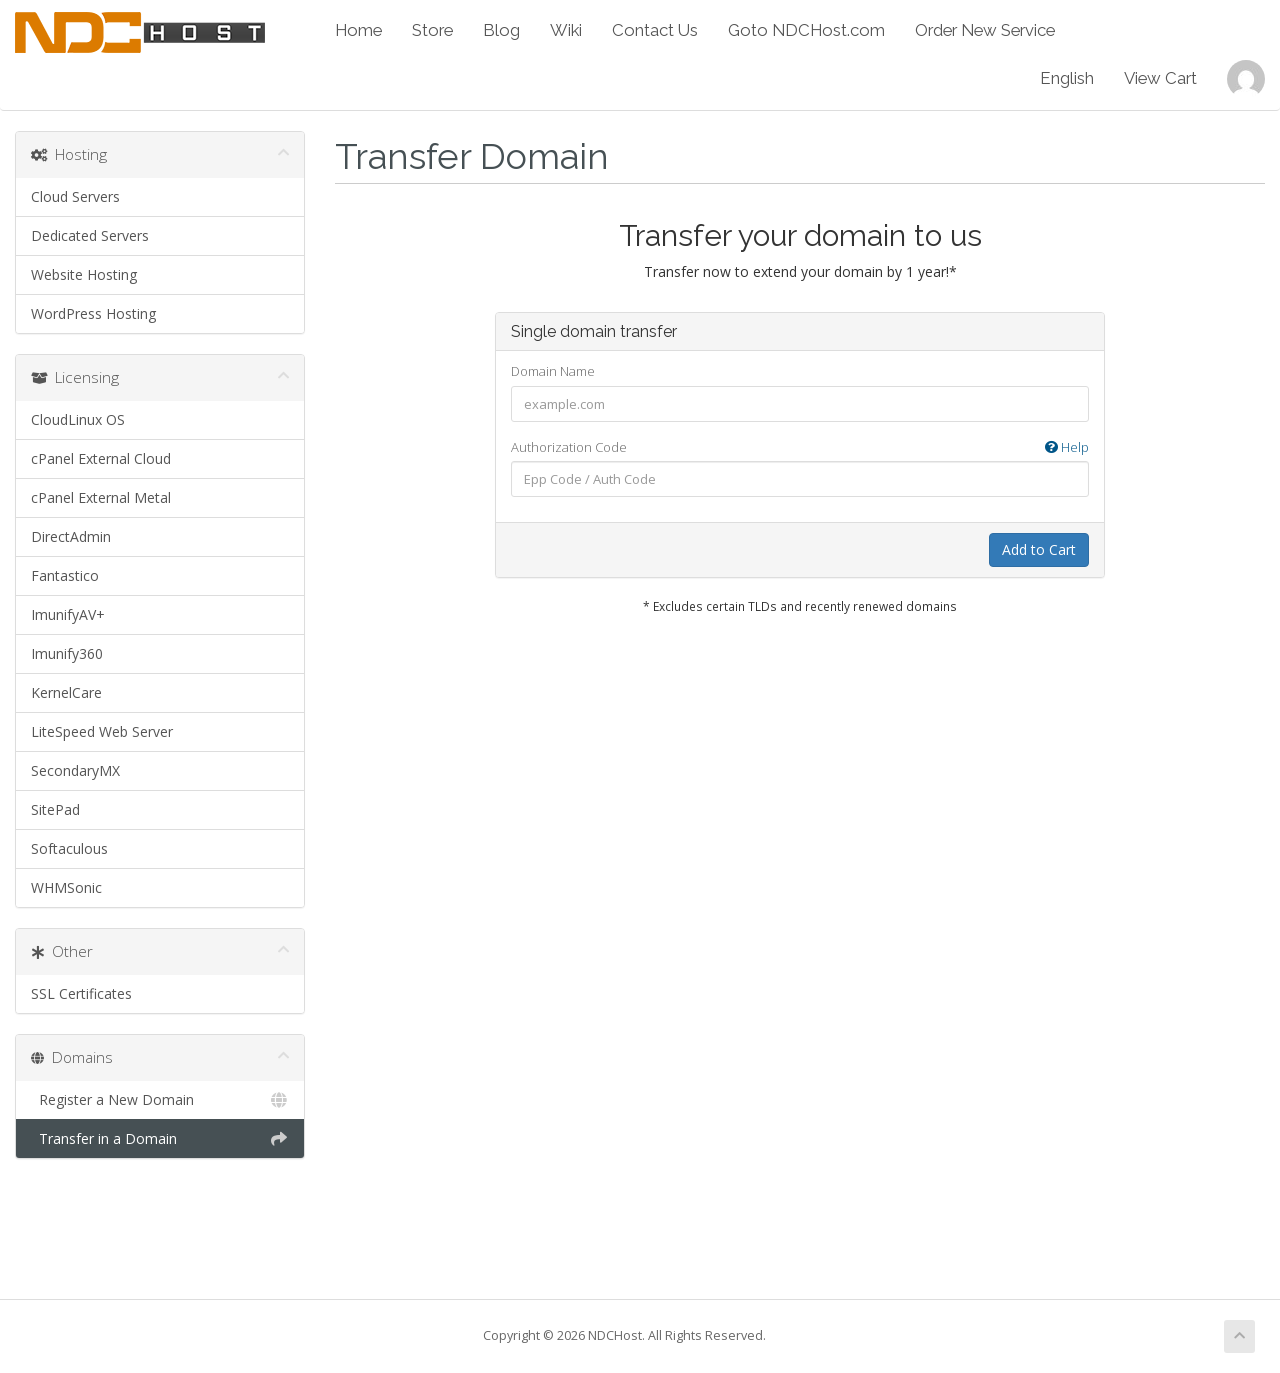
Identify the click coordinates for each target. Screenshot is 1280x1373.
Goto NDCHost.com (806, 30)
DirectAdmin (71, 536)
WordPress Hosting (93, 313)
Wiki (566, 30)
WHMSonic (66, 887)
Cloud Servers (75, 196)
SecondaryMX (75, 770)
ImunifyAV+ (68, 614)
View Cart (1160, 78)
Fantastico (65, 575)
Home (358, 30)
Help (1067, 447)
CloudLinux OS (78, 419)
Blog (501, 30)
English (1067, 78)
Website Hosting (84, 274)
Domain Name (553, 371)
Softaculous (69, 848)
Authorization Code (800, 447)
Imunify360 (67, 653)
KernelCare (66, 692)
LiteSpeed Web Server (102, 731)
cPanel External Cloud (101, 458)
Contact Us (655, 30)
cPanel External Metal (101, 497)
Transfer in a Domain (160, 1139)
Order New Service (985, 30)
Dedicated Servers (90, 235)
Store (432, 30)
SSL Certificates (81, 993)
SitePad (55, 809)
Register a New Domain (160, 1100)
